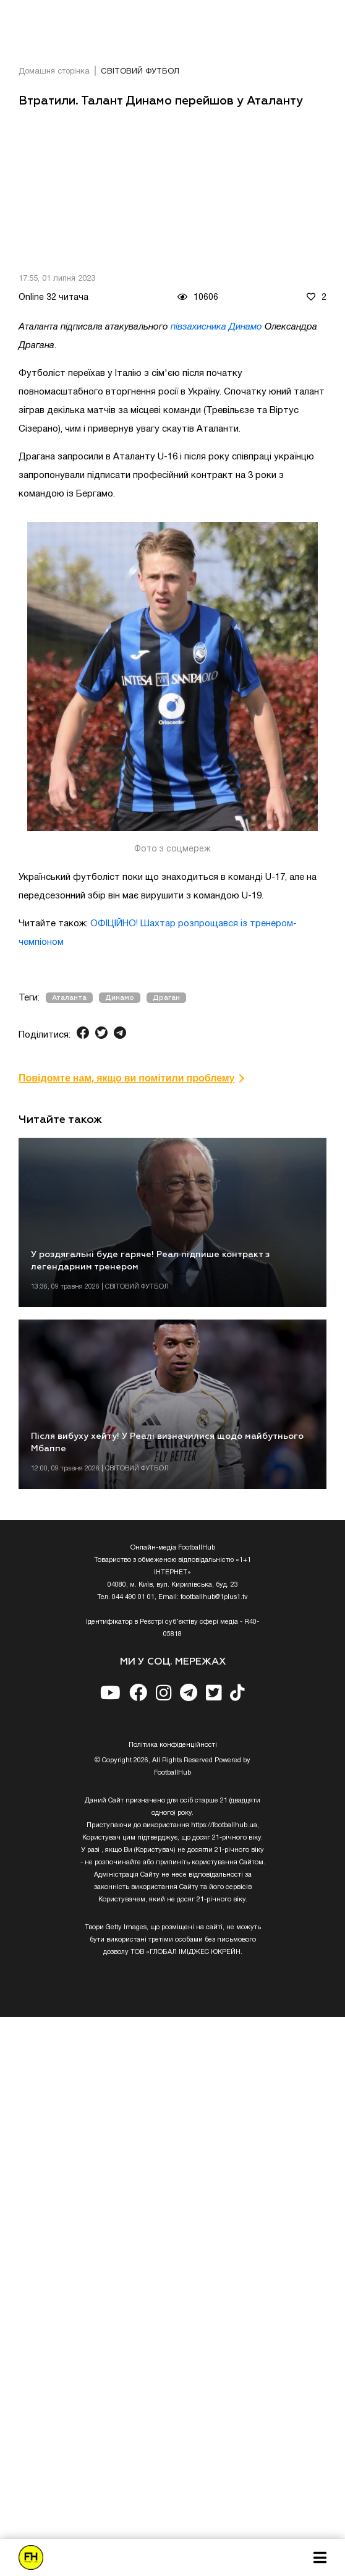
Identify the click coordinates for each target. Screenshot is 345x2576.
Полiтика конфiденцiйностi (173, 1745)
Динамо (119, 997)
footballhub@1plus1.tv (214, 1597)
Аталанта (69, 997)
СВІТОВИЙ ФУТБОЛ (140, 71)
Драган (166, 997)
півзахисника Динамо (216, 327)
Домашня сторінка (54, 71)
